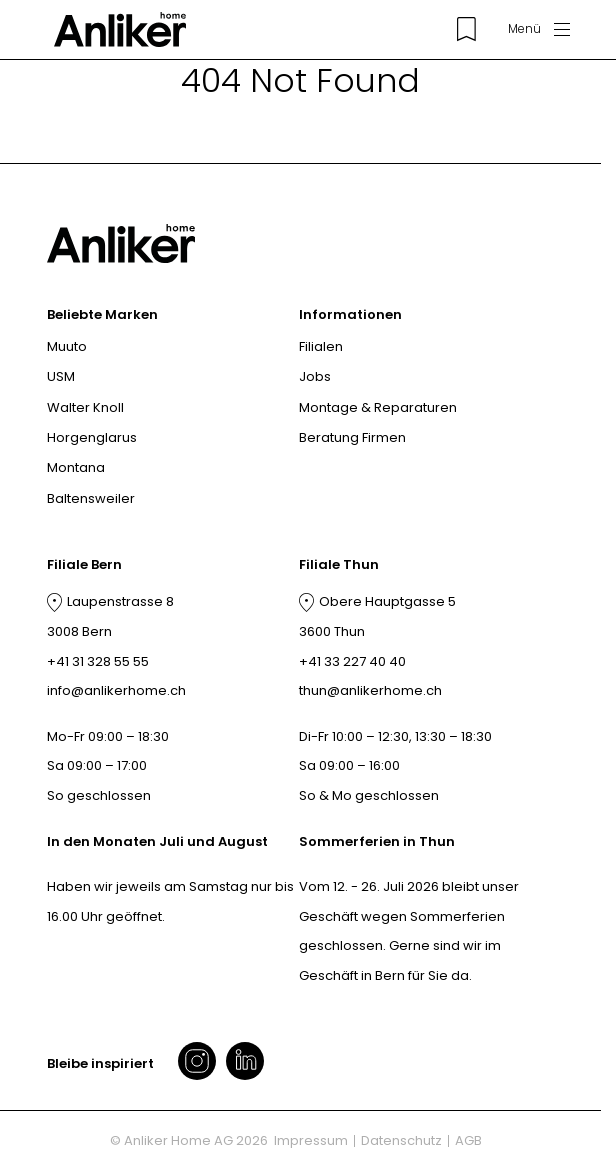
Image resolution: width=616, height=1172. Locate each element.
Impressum (311, 1140)
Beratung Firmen (352, 437)
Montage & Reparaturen (378, 407)
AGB (468, 1140)
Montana (76, 467)
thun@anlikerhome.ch (370, 690)
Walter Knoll (85, 407)
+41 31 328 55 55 (98, 661)
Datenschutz (401, 1140)
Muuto (67, 346)
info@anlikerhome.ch (116, 690)
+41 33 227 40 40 (352, 661)
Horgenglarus (92, 437)
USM (61, 376)
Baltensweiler (91, 498)
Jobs (315, 376)
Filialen (321, 346)
